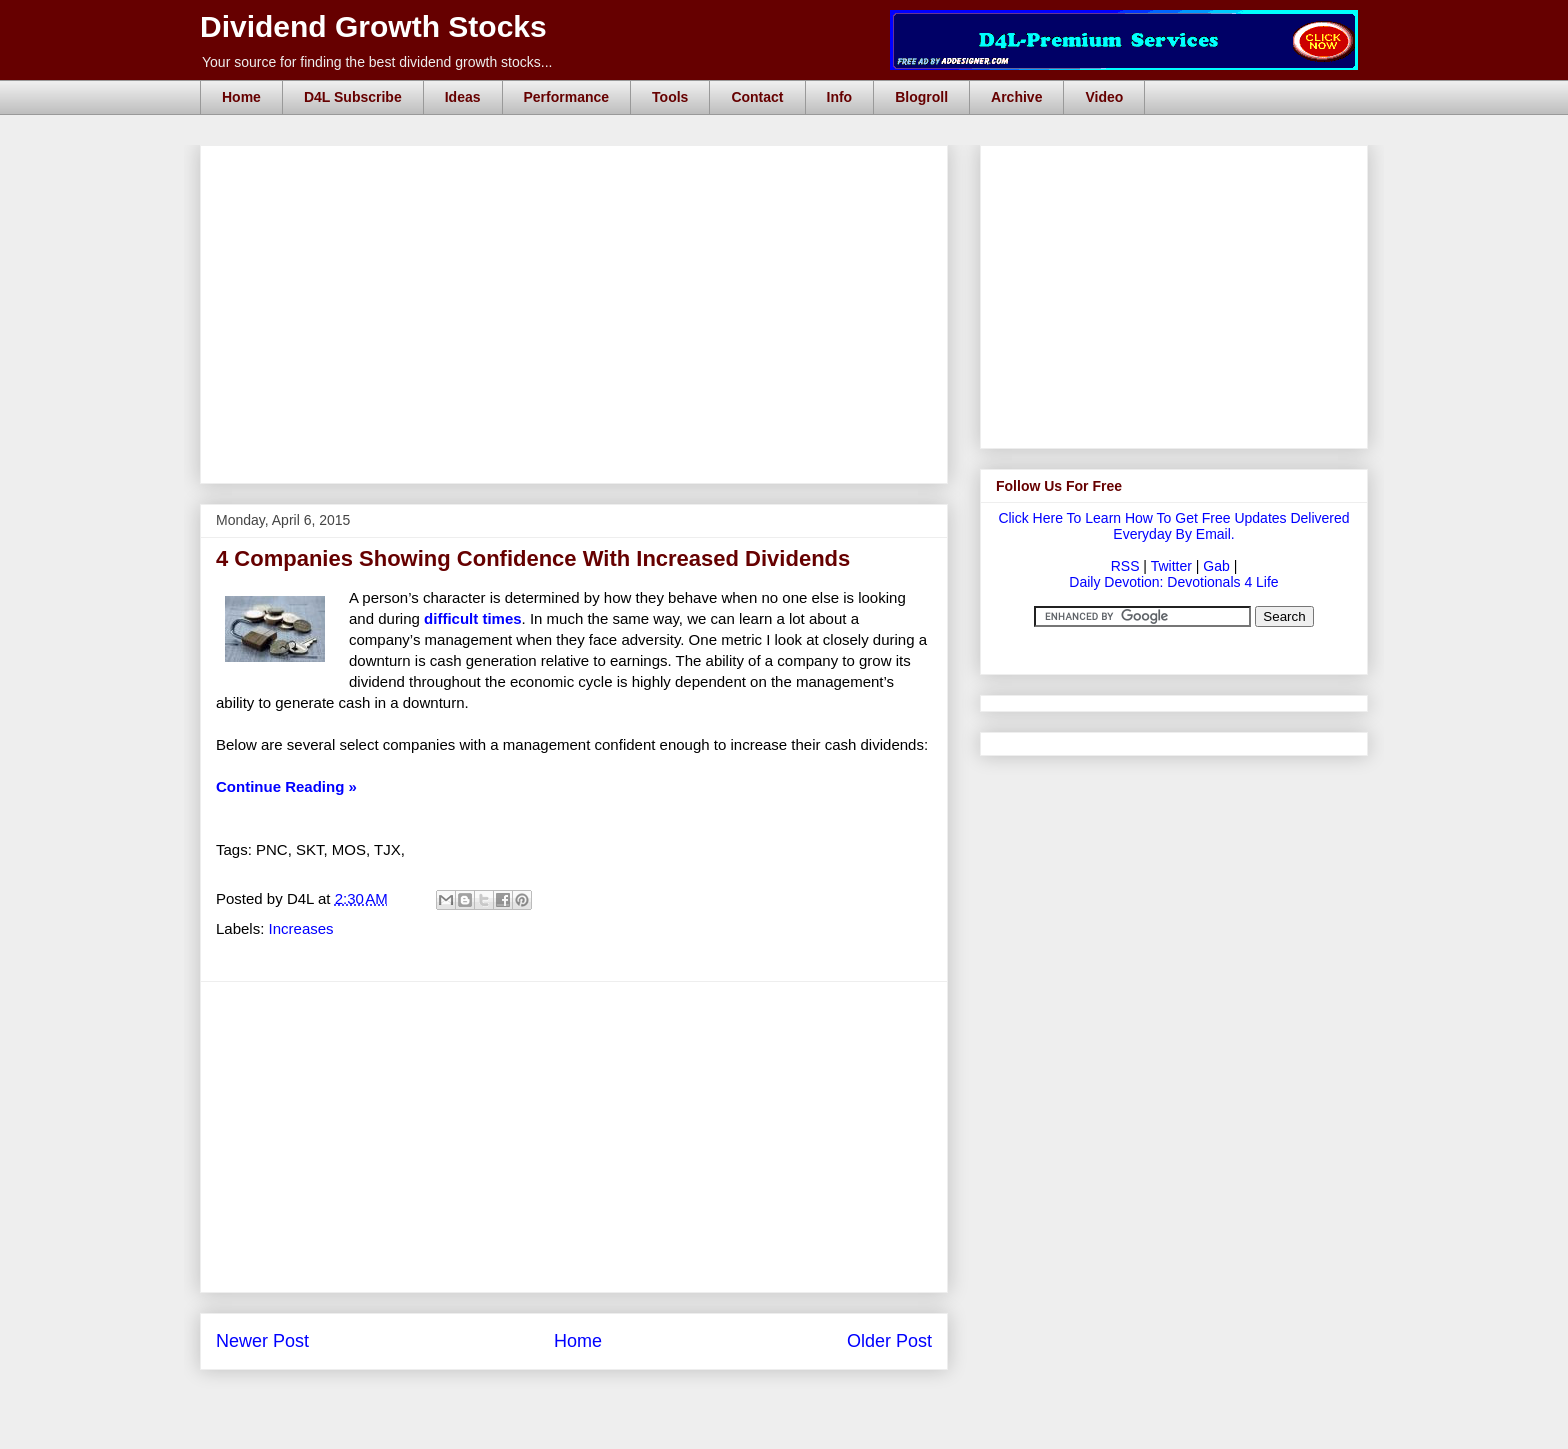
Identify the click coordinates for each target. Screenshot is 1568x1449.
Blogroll (921, 97)
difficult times (473, 618)
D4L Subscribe (353, 97)
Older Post (889, 1341)
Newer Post (262, 1341)
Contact (757, 97)
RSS (1125, 566)
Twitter (1171, 566)
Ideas (463, 97)
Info (840, 97)
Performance (567, 97)
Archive (1016, 97)
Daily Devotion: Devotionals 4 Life (1173, 582)
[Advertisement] (580, 168)
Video (1104, 97)
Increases (301, 928)
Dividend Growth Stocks (373, 26)
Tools (670, 97)
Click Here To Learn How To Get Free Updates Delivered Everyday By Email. (1173, 526)
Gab (1216, 566)
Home (241, 97)
